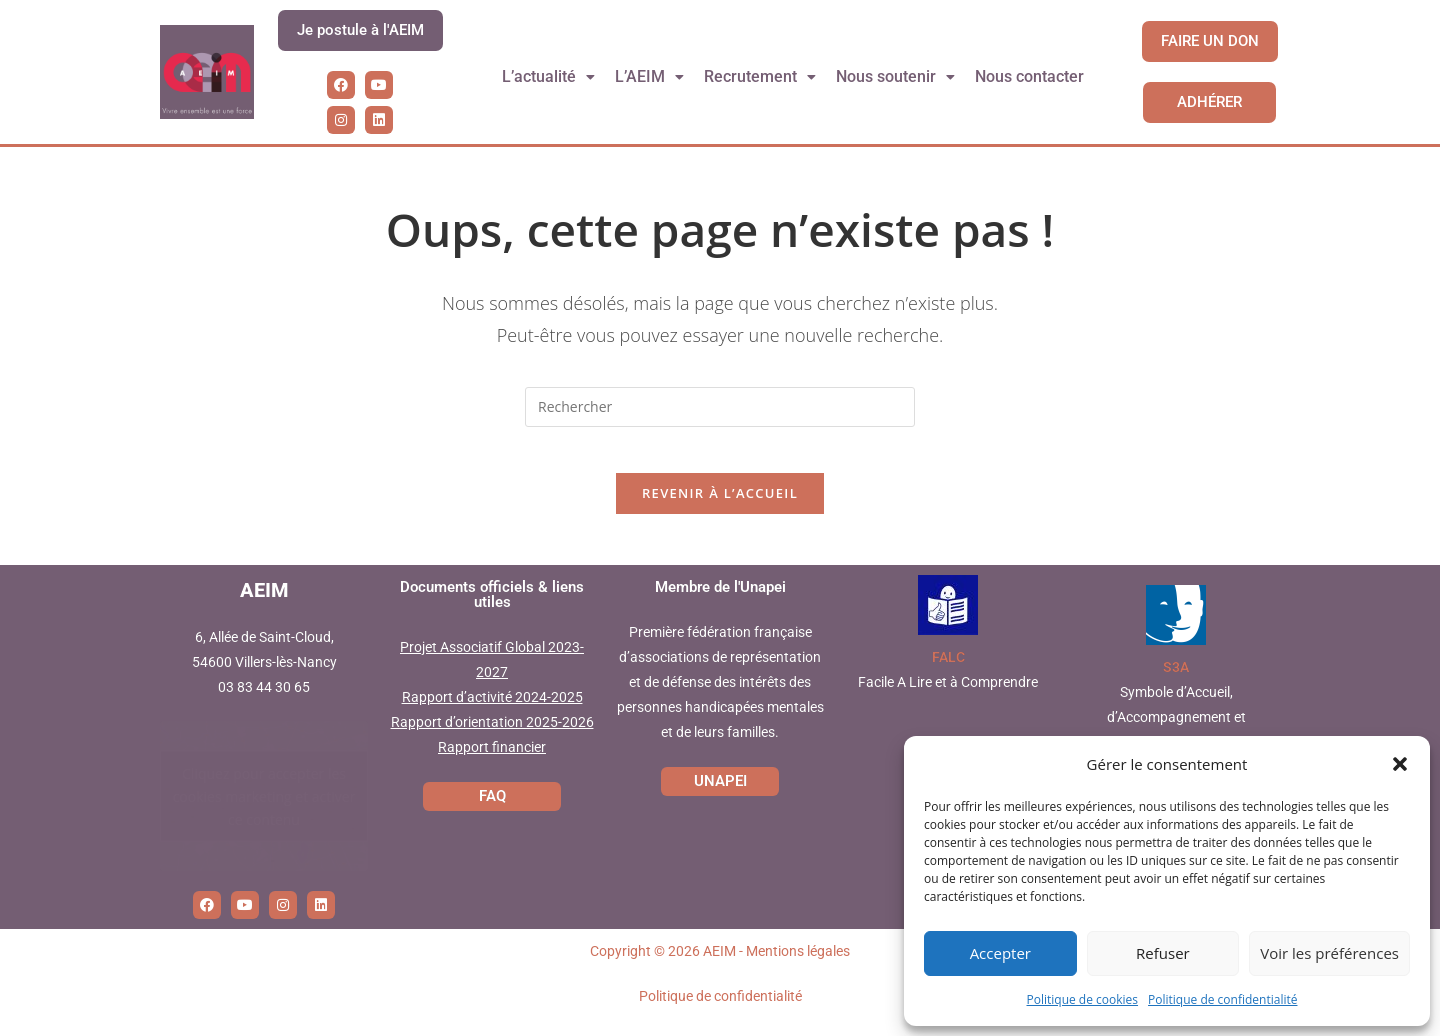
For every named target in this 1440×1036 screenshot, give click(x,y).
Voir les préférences (1329, 953)
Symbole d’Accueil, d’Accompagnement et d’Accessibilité (1176, 732)
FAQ (492, 810)
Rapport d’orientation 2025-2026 (492, 737)
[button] (1400, 764)
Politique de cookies (1083, 999)
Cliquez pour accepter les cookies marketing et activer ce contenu (264, 810)
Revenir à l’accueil (720, 508)
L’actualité (548, 76)
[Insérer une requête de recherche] (720, 407)
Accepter (1000, 953)
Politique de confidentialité (1222, 999)
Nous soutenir (896, 76)
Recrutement (761, 76)
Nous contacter (1030, 76)
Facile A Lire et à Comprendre (948, 697)
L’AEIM (650, 76)
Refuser (1163, 953)
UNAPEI (720, 795)
